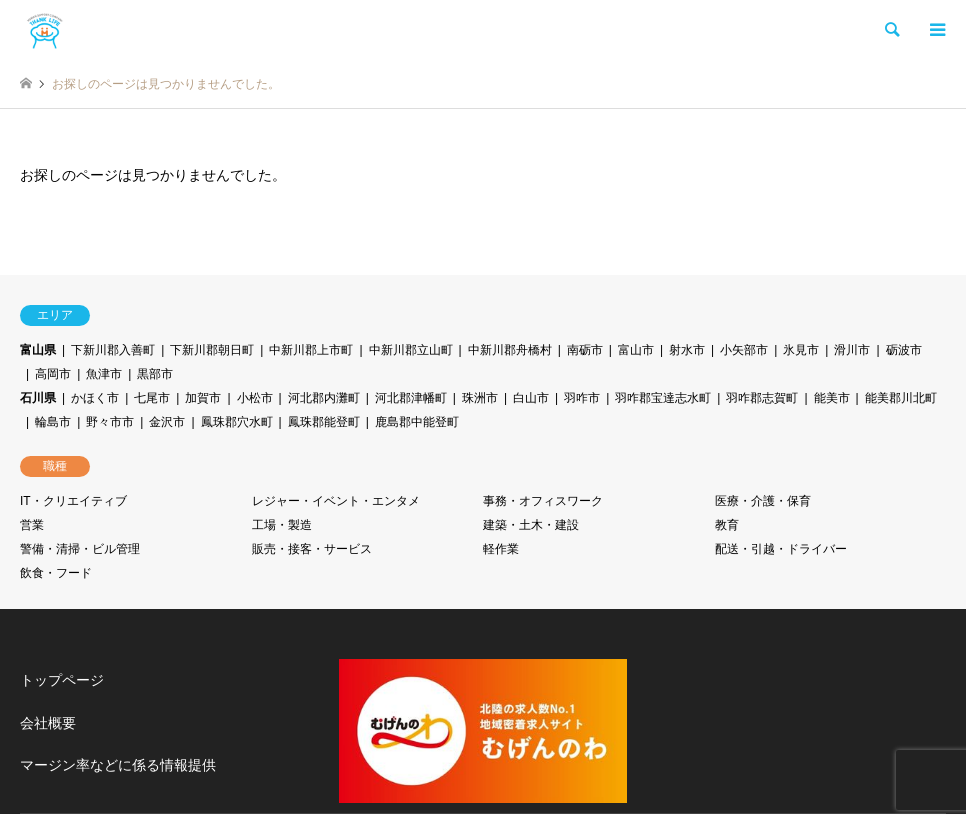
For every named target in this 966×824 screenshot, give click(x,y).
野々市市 (110, 422)
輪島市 (53, 422)
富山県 (38, 350)
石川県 (38, 398)
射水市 (687, 350)
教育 (727, 525)
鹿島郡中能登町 (417, 422)
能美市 (832, 398)
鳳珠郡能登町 (324, 422)
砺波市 (904, 350)
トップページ (62, 680)
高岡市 (53, 374)
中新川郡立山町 (411, 350)
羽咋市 (582, 398)
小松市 (255, 398)
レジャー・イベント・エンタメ (336, 501)
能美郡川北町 (901, 398)
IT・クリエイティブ (73, 501)
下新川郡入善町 (113, 350)
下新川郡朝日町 (212, 350)
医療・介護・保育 (763, 501)
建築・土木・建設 (531, 525)
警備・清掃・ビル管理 (80, 549)
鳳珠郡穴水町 (237, 422)
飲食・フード (56, 573)
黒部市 (155, 374)
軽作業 (501, 549)
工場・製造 (282, 525)
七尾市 (152, 398)
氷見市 (801, 350)
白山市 (531, 398)
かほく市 (95, 398)
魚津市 (104, 374)
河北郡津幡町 (411, 398)
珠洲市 (480, 398)
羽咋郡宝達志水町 (663, 398)
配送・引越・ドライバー (781, 549)
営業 (32, 525)
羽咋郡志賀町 (762, 398)
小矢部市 (744, 350)
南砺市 (585, 350)
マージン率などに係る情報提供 (118, 765)
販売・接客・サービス (312, 549)
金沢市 (167, 422)
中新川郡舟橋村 (510, 350)
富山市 (636, 350)
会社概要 (48, 723)
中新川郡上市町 (311, 350)
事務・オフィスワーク (543, 501)
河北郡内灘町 (324, 398)
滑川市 (852, 350)
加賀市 (203, 398)
